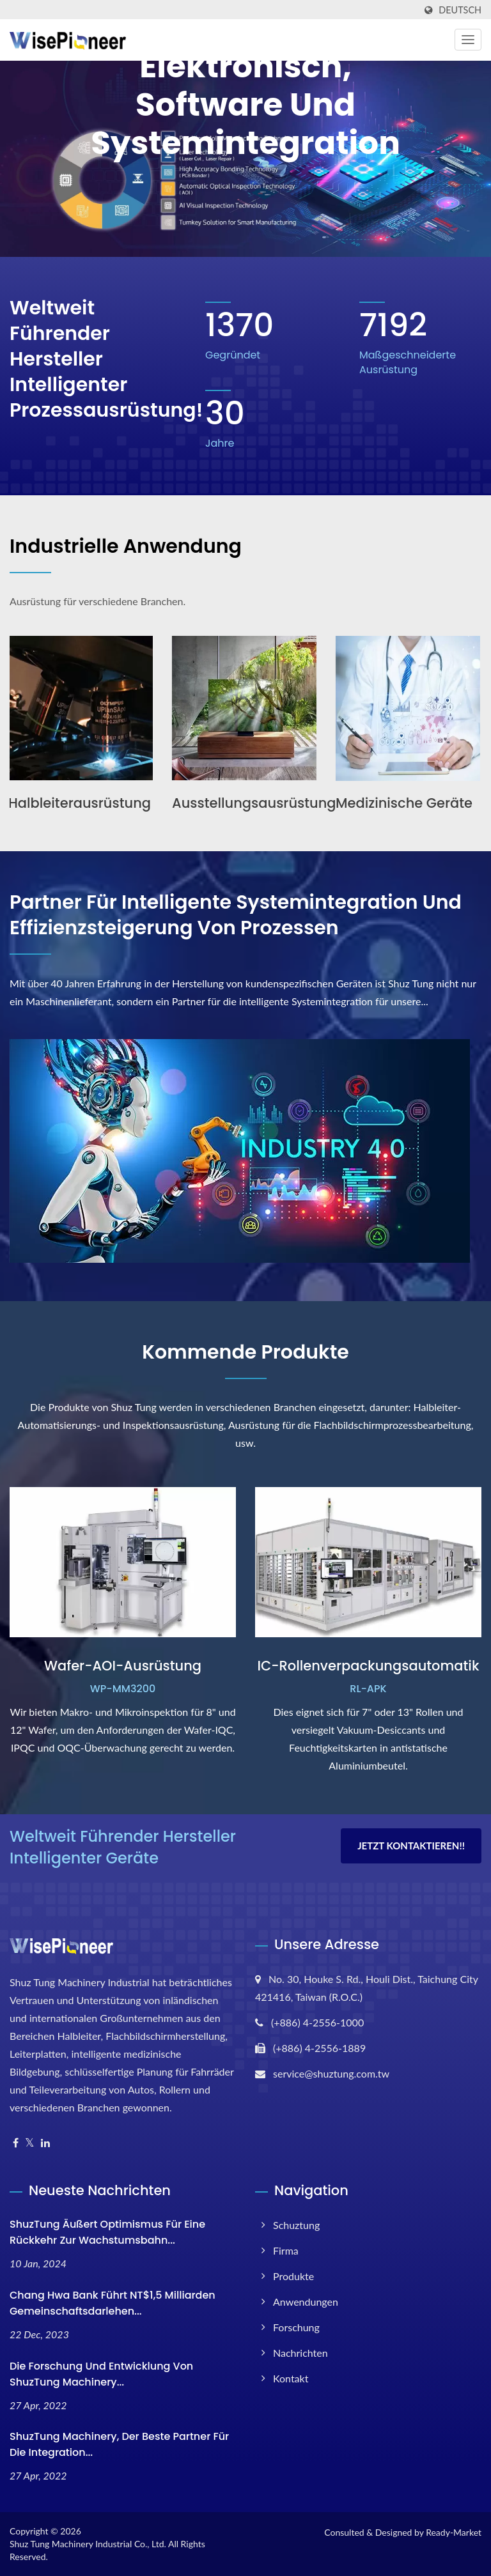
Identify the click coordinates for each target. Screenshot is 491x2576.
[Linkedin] (45, 2143)
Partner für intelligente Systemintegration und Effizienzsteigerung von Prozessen (236, 915)
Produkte (293, 2276)
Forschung (296, 2327)
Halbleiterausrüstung (81, 803)
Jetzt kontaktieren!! (411, 1845)
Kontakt (290, 2378)
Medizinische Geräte (405, 803)
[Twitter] (30, 2143)
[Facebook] (16, 2143)
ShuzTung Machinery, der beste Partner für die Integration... (119, 2444)
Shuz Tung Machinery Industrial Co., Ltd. (88, 2543)
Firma (286, 2250)
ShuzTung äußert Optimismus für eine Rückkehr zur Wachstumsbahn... (107, 2232)
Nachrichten (300, 2353)
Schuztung (296, 2225)
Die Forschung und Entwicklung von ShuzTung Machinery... (101, 2374)
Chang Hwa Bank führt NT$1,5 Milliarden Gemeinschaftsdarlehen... (112, 2303)
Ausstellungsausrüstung (255, 803)
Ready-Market (453, 2532)
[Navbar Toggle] (468, 39)
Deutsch (460, 10)
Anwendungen (305, 2301)
